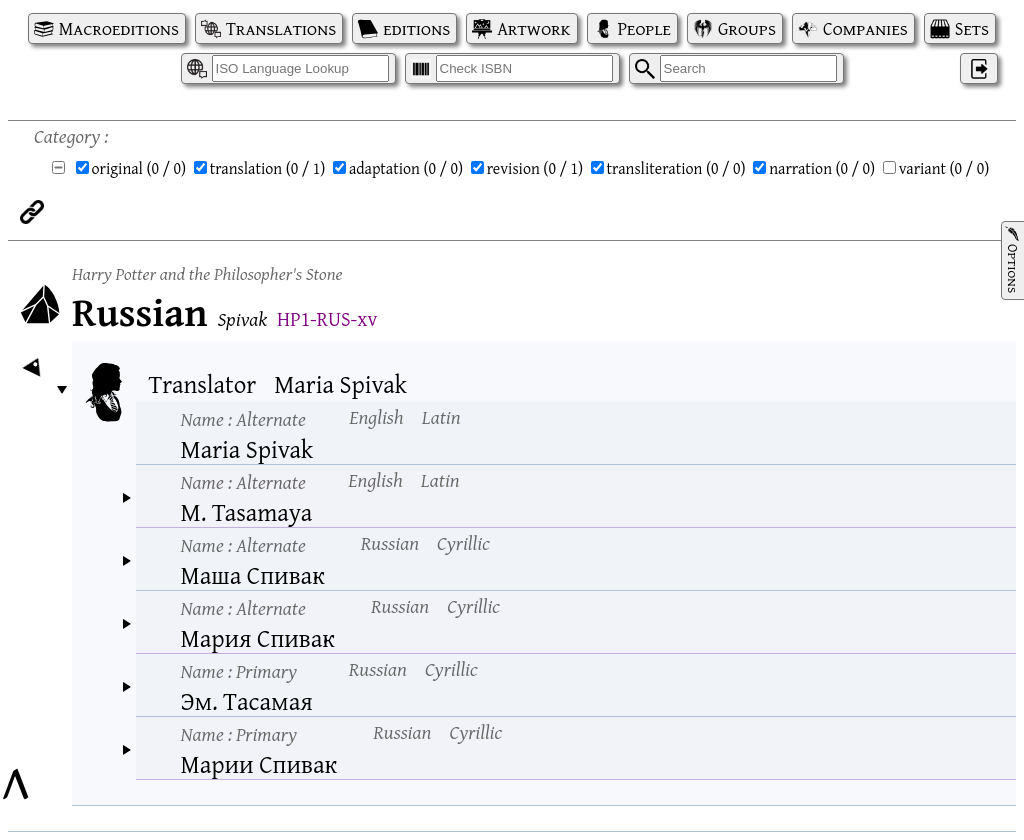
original (139, 168)
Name (243, 418)
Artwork (533, 28)
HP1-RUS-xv (327, 318)
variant (944, 168)
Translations (281, 28)
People (644, 28)
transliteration (676, 168)
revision (535, 168)
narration (822, 168)
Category (67, 135)
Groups (747, 28)
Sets (972, 28)
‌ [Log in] (979, 68)
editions (416, 28)
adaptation (406, 168)
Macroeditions (119, 28)
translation (268, 168)
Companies (865, 28)
